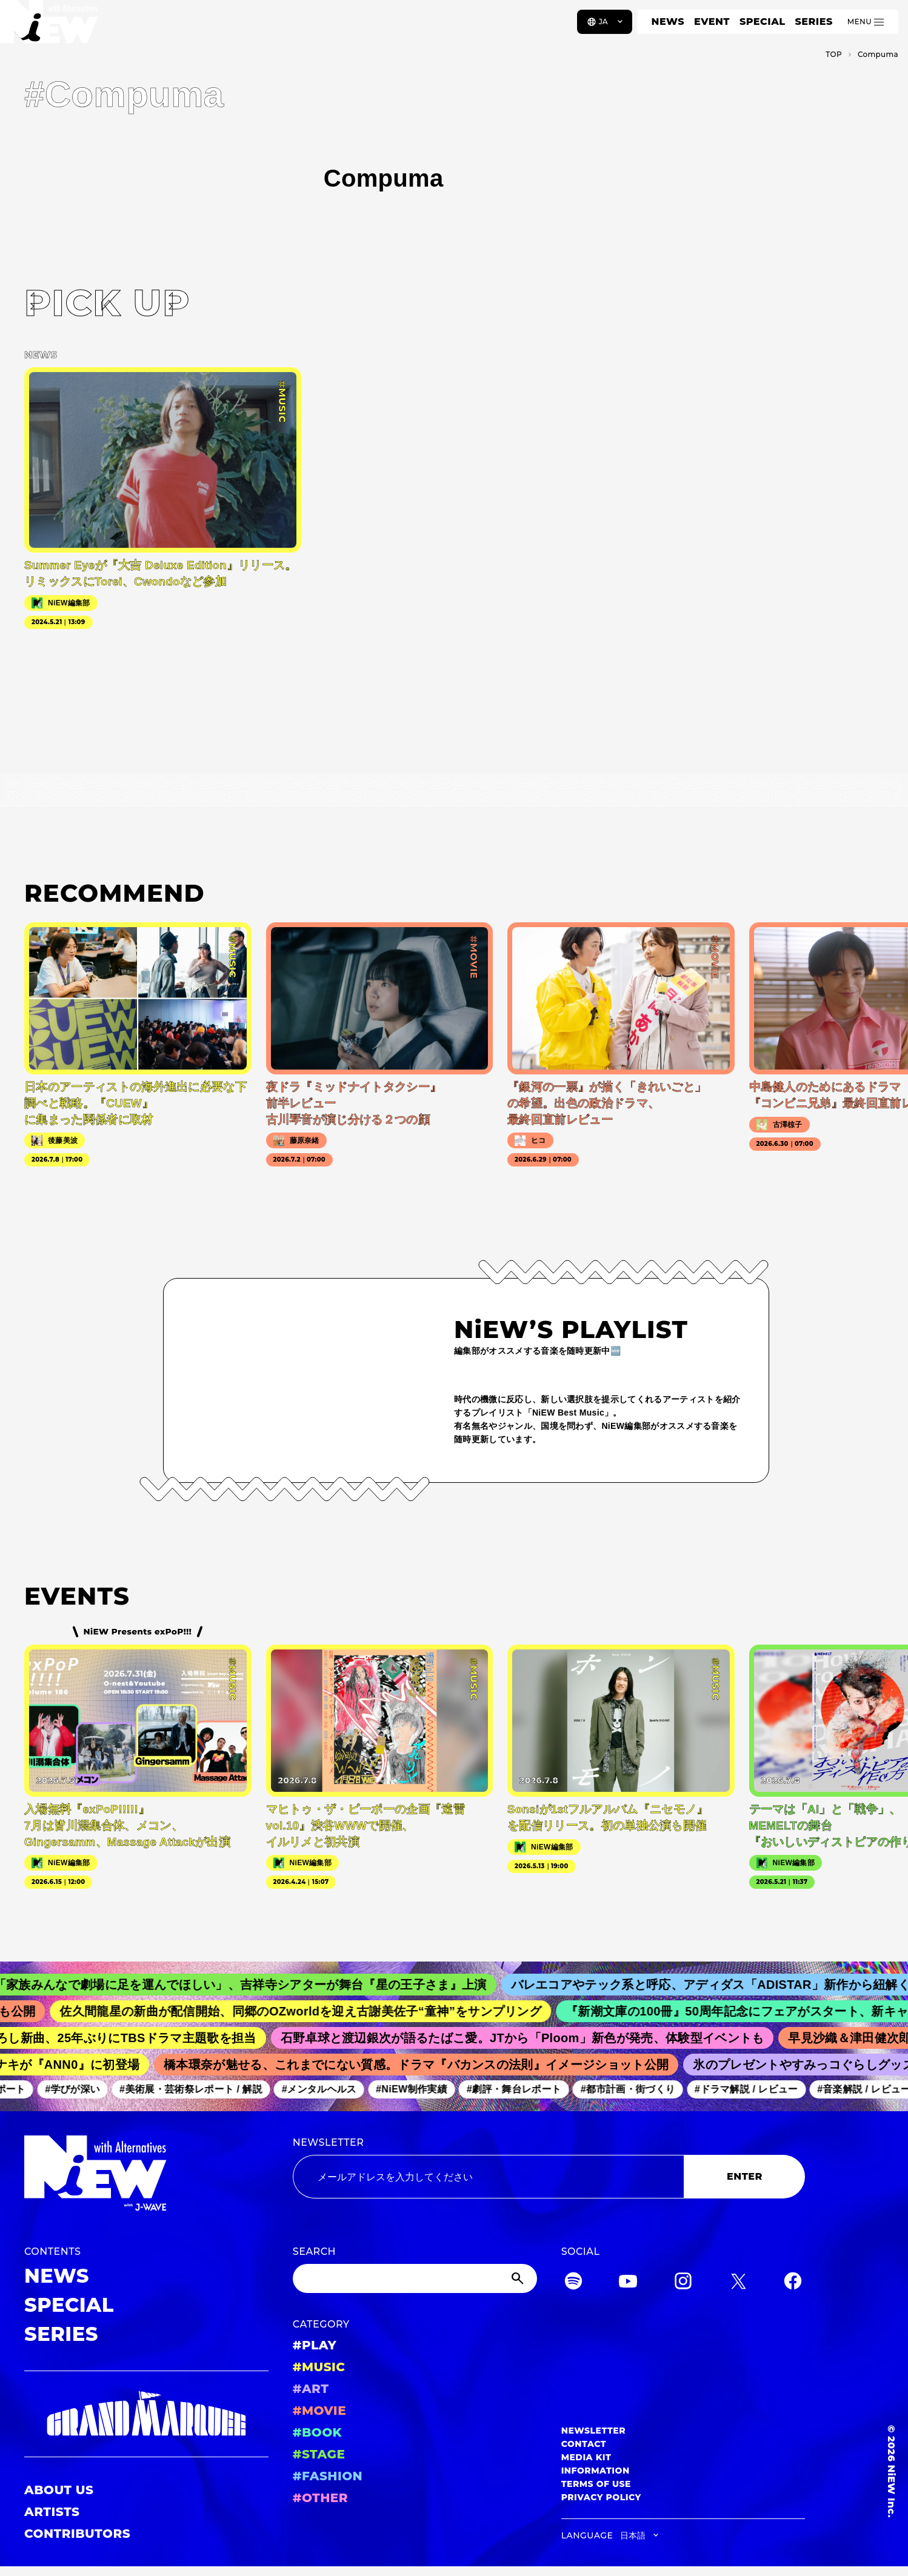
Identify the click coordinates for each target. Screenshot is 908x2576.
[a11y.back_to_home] (49, 26)
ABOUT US (58, 2490)
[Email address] (488, 2176)
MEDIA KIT (586, 2457)
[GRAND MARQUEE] (146, 2414)
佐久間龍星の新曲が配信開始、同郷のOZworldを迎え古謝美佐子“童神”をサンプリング (312, 2011)
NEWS (668, 21)
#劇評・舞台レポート (521, 2090)
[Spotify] (573, 2283)
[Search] (415, 2278)
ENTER (745, 2176)
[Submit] (519, 2278)
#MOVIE (319, 2410)
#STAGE (319, 2454)
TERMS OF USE (596, 2483)
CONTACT (584, 2443)
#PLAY (314, 2345)
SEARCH (314, 2251)
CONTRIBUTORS (77, 2533)
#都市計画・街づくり (635, 2090)
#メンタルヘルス (326, 2090)
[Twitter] (738, 2283)
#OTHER (320, 2498)
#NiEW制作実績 (419, 2090)
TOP (834, 54)
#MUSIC (319, 2367)
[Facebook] (793, 2283)
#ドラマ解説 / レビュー (753, 2090)
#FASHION (327, 2476)
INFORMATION (595, 2470)
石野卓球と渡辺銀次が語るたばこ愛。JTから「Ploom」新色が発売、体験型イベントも (531, 2038)
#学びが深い (80, 2090)
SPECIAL (762, 21)
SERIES (813, 21)
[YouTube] (628, 2283)
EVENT (712, 21)
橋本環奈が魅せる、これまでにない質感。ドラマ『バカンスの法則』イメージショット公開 (424, 2064)
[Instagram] (683, 2283)
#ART (311, 2388)
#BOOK (317, 2432)
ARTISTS (52, 2511)
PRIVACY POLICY (601, 2497)
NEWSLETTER (328, 2142)
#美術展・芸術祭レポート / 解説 (198, 2090)
